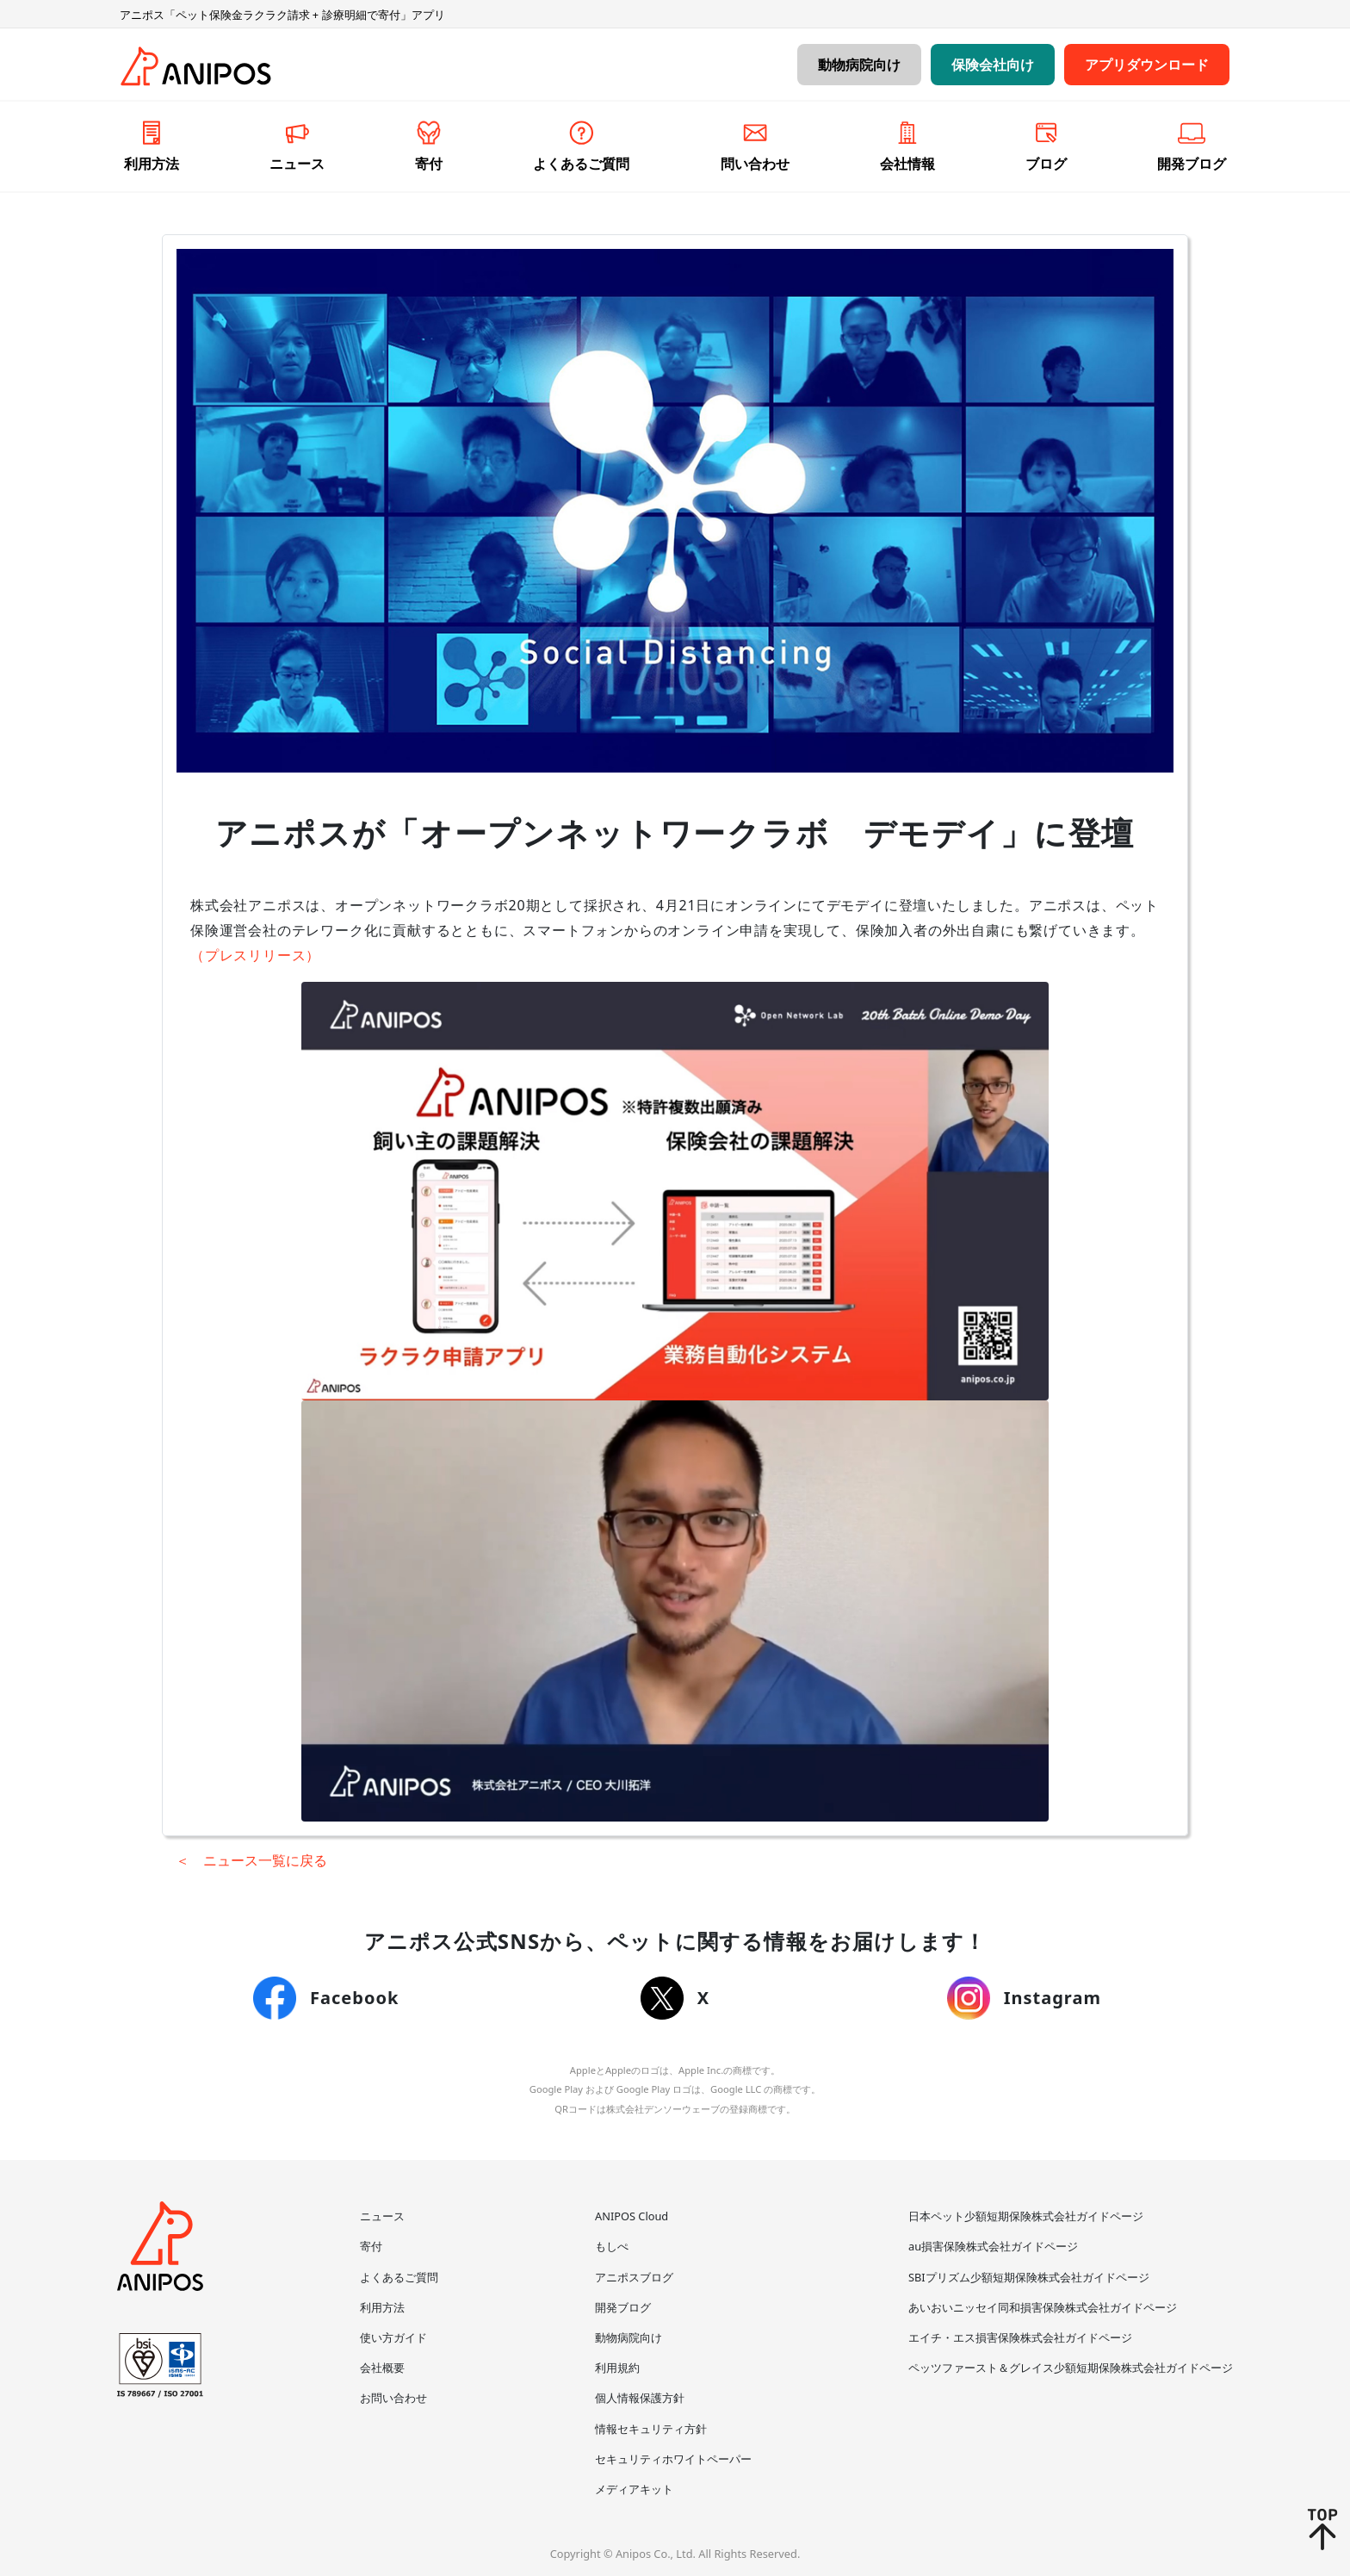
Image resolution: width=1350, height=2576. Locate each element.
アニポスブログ (634, 2277)
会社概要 (382, 2367)
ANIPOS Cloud (631, 2216)
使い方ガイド (393, 2337)
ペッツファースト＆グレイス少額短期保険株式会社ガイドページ (1070, 2367)
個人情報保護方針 (639, 2397)
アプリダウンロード (1147, 64)
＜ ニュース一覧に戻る (251, 1860)
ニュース (382, 2216)
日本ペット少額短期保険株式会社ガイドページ (1025, 2216)
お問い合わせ (393, 2397)
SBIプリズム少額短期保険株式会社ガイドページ (1028, 2277)
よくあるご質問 (399, 2277)
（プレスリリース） (255, 955)
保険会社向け (992, 64)
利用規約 (617, 2367)
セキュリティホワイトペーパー (673, 2459)
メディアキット (634, 2489)
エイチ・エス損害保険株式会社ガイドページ (1020, 2337)
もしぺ (612, 2246)
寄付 (371, 2246)
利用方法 (382, 2307)
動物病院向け (859, 64)
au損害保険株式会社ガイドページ (993, 2246)
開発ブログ (623, 2307)
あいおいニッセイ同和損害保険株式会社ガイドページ (1042, 2307)
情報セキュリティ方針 (651, 2428)
